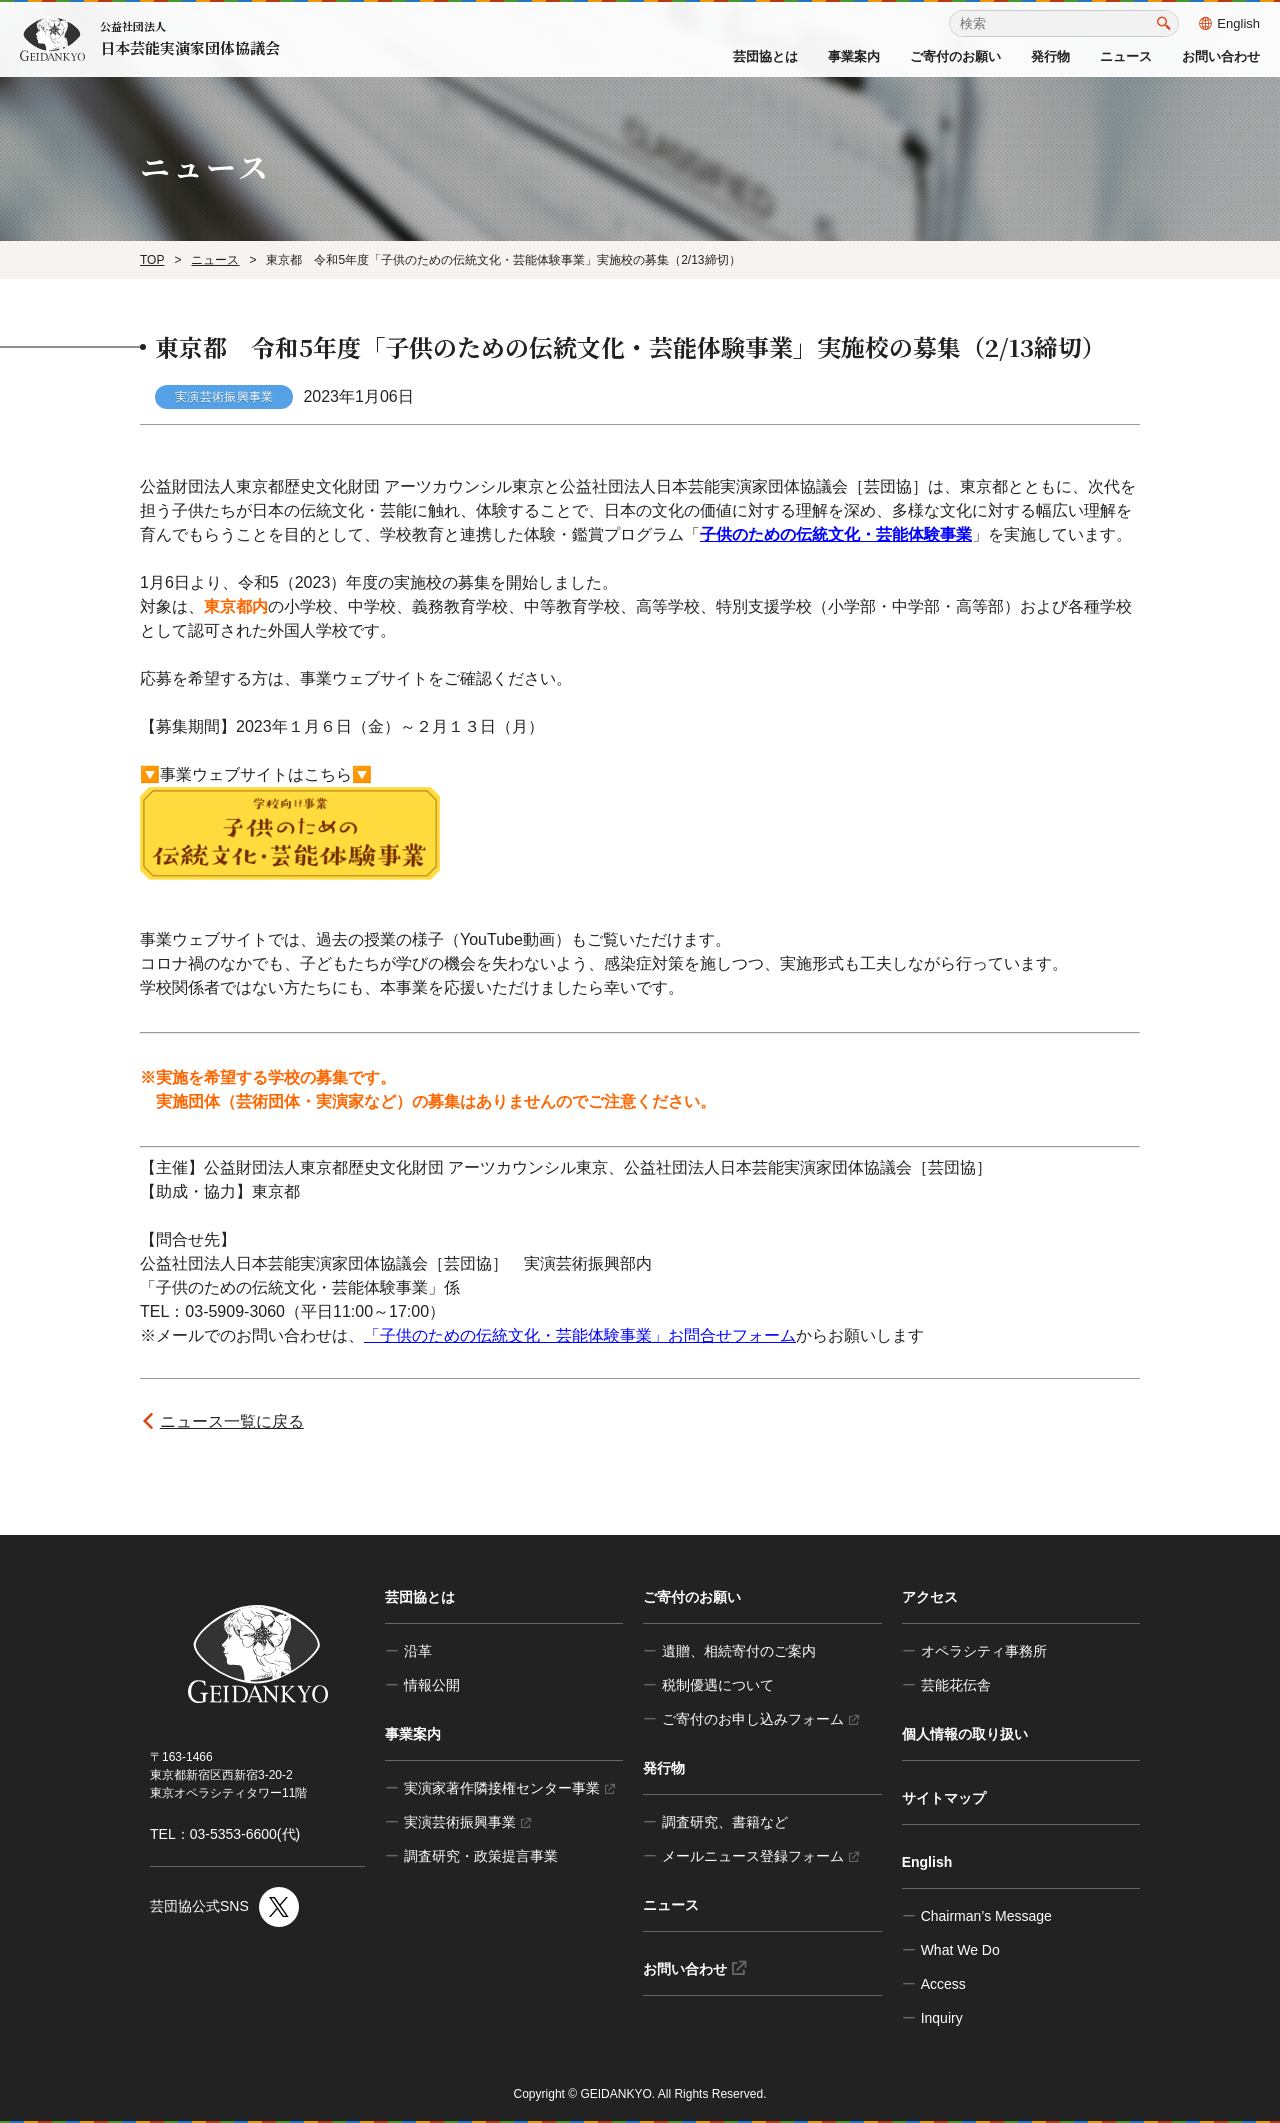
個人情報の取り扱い (965, 1734)
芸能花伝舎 (956, 1685)
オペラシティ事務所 (984, 1651)
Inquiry (942, 2018)
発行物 (1050, 56)
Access (943, 1984)
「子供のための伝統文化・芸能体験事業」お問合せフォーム (580, 1335)
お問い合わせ (1221, 56)
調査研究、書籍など (725, 1822)
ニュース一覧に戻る (232, 1421)
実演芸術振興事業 (467, 1822)
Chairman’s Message (986, 1916)
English (1229, 23)
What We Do (960, 1950)
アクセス (930, 1597)
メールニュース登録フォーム (760, 1856)
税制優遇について (718, 1685)
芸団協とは (765, 56)
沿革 (418, 1651)
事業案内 (854, 56)
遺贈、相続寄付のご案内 (739, 1651)
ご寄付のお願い (955, 56)
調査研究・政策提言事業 (481, 1856)
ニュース (1126, 56)
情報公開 (432, 1685)
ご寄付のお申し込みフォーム (760, 1719)
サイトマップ (944, 1798)
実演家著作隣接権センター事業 (509, 1788)
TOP (152, 260)
